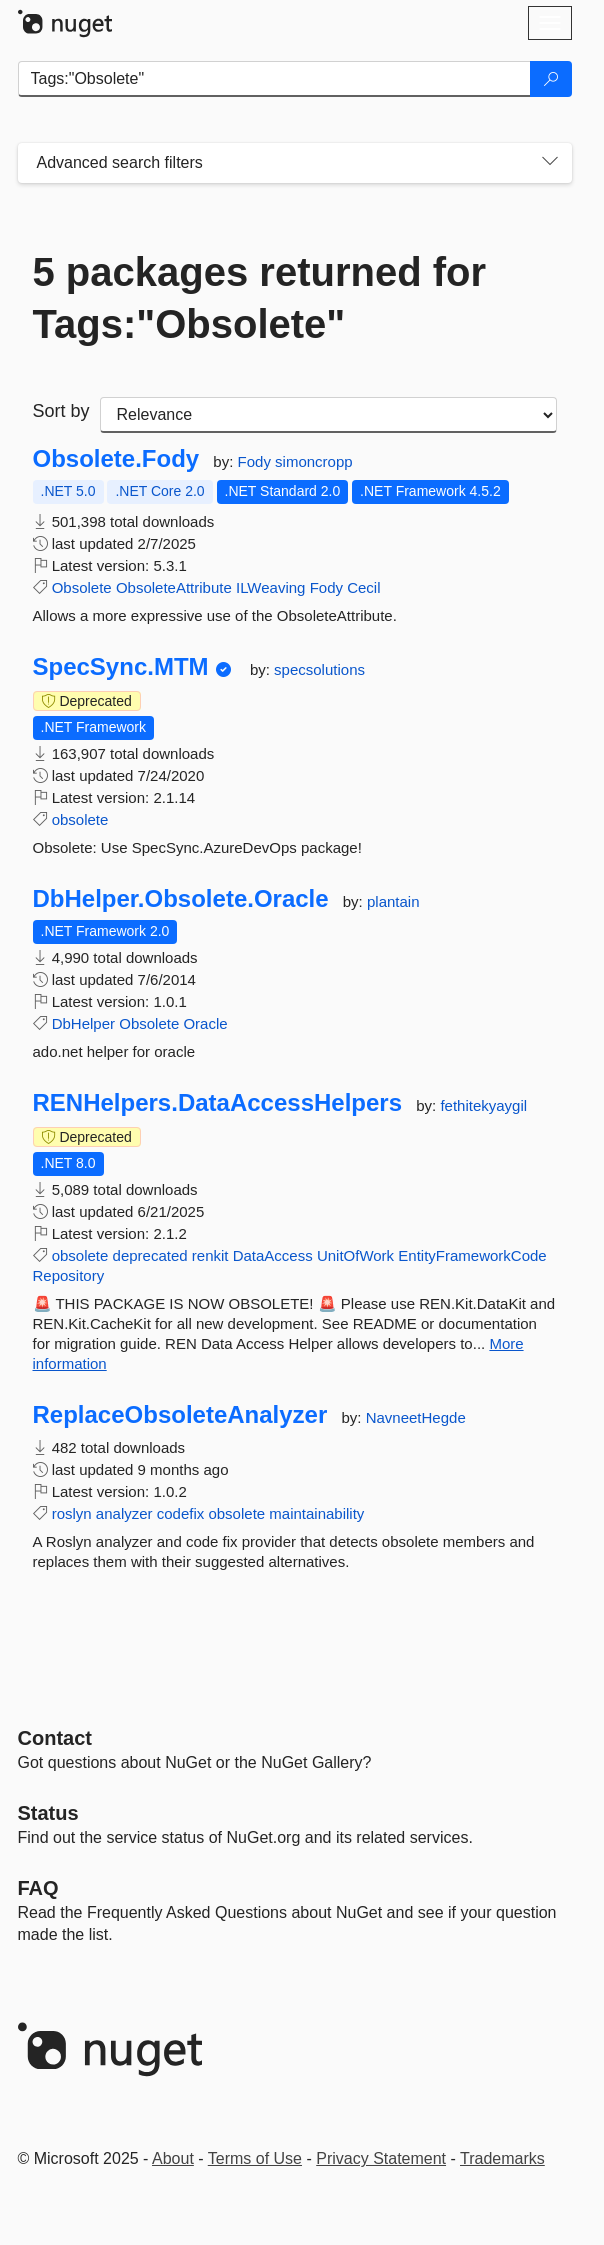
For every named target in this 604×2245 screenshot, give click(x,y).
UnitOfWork (355, 1255)
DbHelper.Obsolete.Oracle (181, 899)
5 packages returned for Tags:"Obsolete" (260, 298)
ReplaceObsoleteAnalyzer (180, 1415)
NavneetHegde (416, 1417)
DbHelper (83, 1023)
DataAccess (273, 1255)
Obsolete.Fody (116, 459)
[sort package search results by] (328, 415)
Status (48, 1813)
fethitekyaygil (483, 1105)
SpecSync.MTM (121, 667)
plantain (393, 901)
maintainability (316, 1513)
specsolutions (319, 669)
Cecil (363, 587)
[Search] (551, 79)
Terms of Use (255, 2158)
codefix (181, 1513)
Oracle (205, 1023)
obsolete (80, 819)
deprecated (150, 1255)
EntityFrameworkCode (472, 1255)
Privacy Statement (381, 2158)
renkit (210, 1255)
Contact (55, 1738)
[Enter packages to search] (274, 79)
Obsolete (82, 587)
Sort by (61, 411)
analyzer (124, 1513)
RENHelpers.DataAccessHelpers (218, 1103)
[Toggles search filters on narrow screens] (550, 163)
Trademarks (502, 2158)
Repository (69, 1275)
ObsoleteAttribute (174, 587)
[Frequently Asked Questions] (38, 1888)
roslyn (72, 1513)
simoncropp (314, 461)
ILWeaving (271, 587)
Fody (257, 461)
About (173, 2158)
